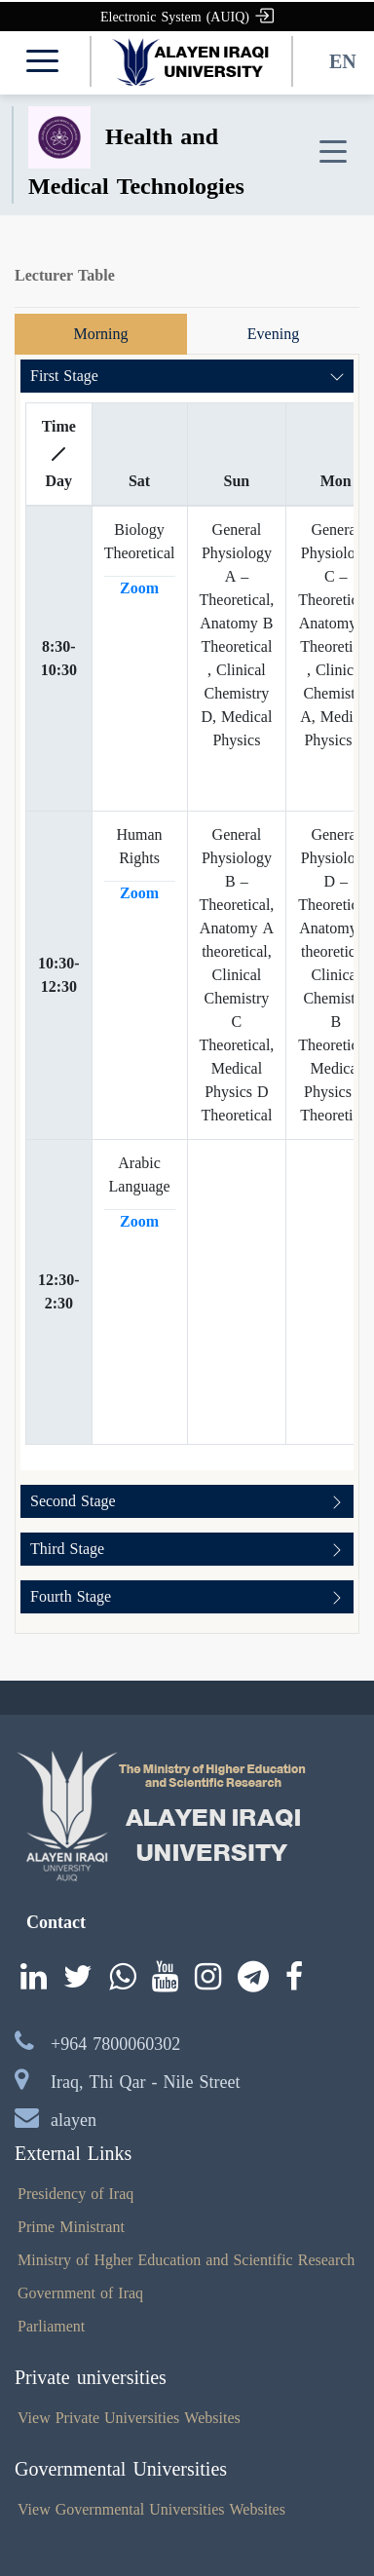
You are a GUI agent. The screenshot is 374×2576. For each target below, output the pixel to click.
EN (342, 61)
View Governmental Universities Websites (151, 2509)
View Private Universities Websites (129, 2418)
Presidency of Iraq (75, 2193)
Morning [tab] (101, 334)
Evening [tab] (273, 334)
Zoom (139, 588)
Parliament (51, 2326)
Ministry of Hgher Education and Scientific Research (186, 2260)
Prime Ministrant (71, 2227)
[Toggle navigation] (333, 152)
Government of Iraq (80, 2293)
